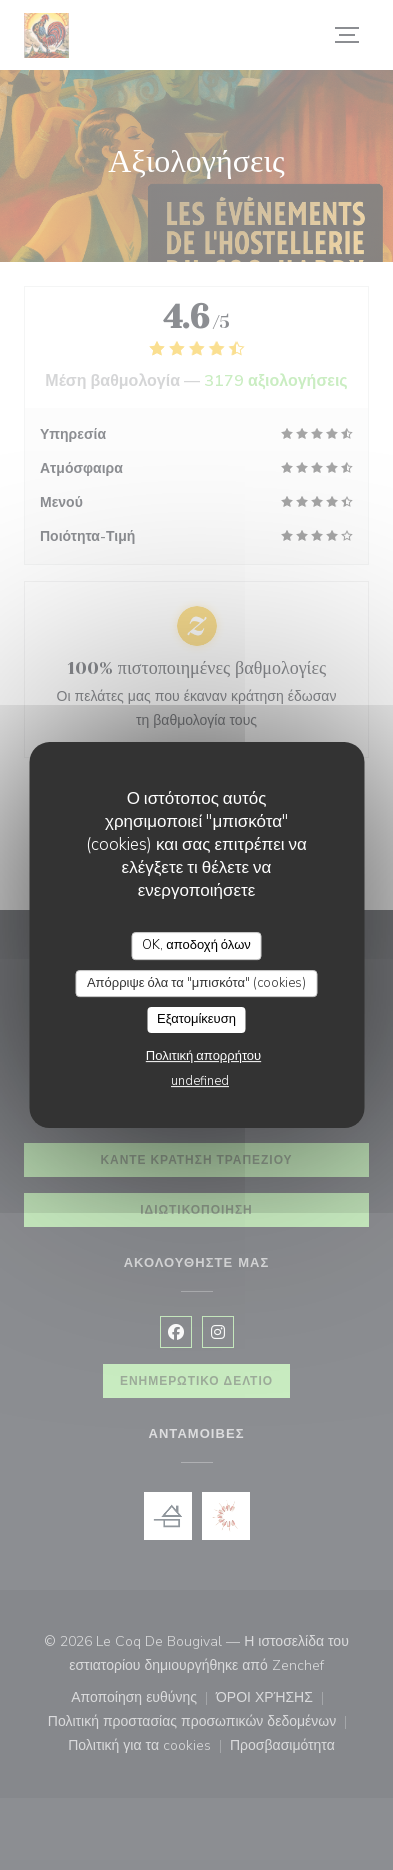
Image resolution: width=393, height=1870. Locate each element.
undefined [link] (200, 1081)
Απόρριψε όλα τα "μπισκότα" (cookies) (196, 983)
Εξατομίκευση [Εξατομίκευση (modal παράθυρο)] (196, 1019)
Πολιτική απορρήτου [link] (203, 1056)
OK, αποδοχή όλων (196, 945)
